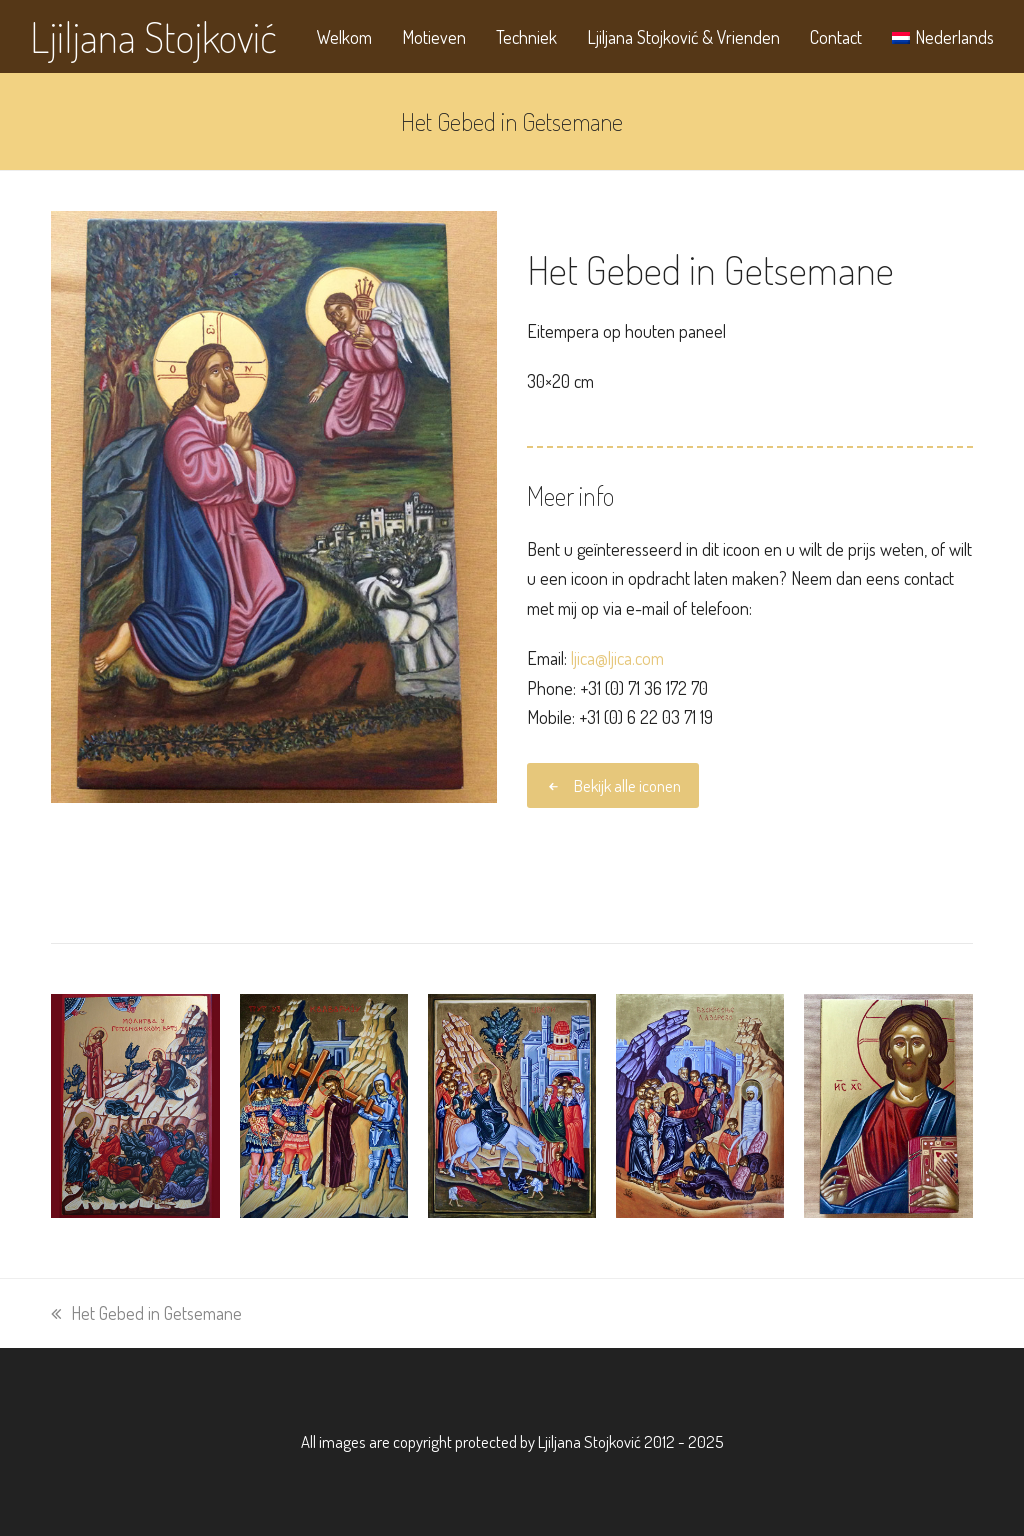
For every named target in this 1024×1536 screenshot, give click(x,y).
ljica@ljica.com (617, 658)
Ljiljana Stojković (153, 36)
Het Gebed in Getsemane (146, 1313)
